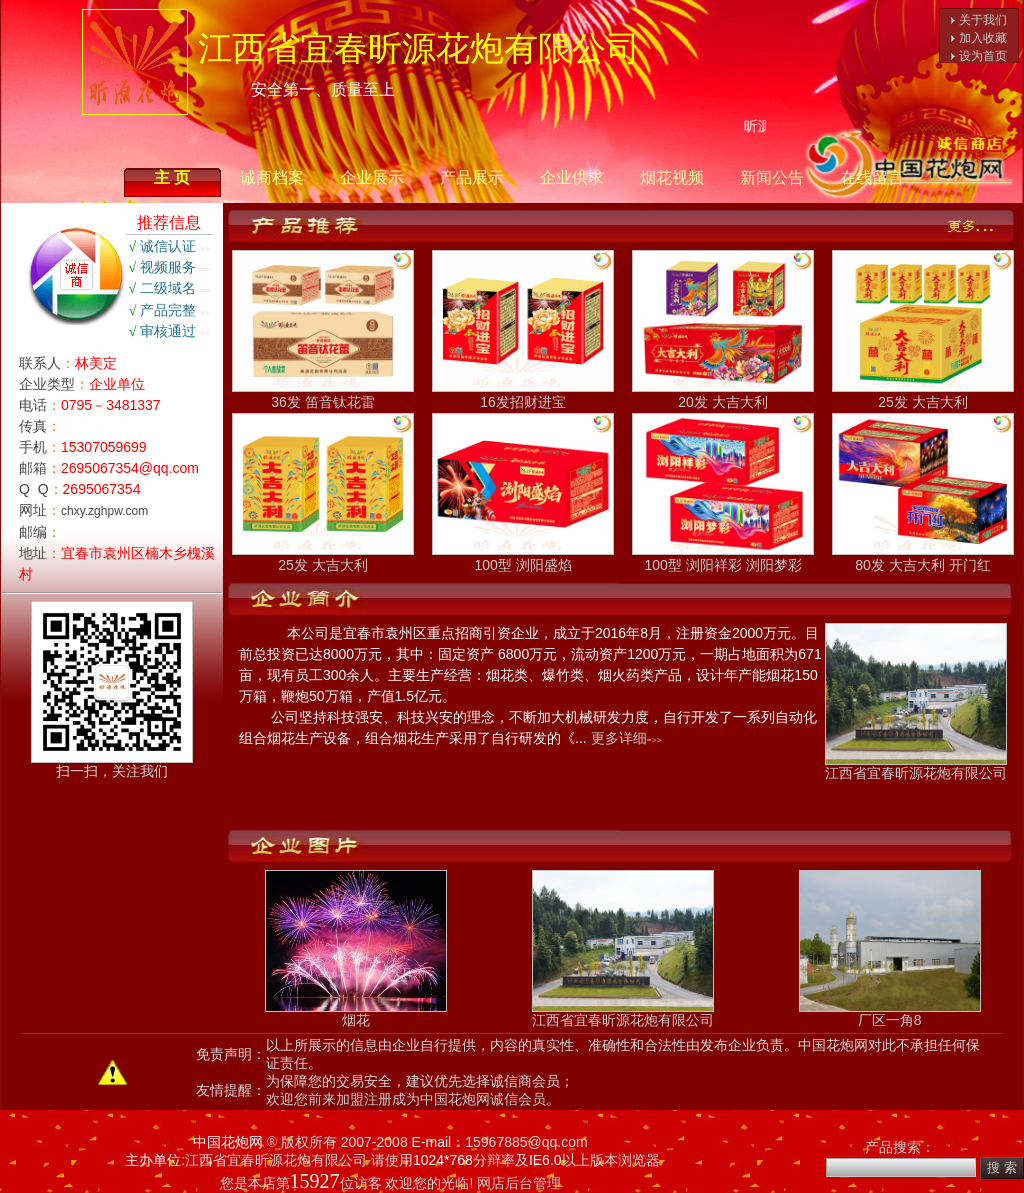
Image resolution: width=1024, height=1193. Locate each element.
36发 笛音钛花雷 (323, 394)
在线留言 (872, 177)
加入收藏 (983, 38)
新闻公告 (772, 177)
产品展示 (472, 177)
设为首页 (983, 56)
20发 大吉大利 (723, 394)
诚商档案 (272, 177)
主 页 (172, 177)
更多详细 (619, 738)
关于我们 (983, 20)
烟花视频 (672, 177)
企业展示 (372, 177)
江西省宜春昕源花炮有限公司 (916, 766)
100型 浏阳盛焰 (523, 557)
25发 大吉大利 (923, 394)
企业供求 (572, 177)
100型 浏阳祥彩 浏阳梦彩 (723, 557)
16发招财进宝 (523, 394)
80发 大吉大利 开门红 (923, 557)
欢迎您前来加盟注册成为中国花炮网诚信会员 (406, 1099)
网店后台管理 (519, 1183)
